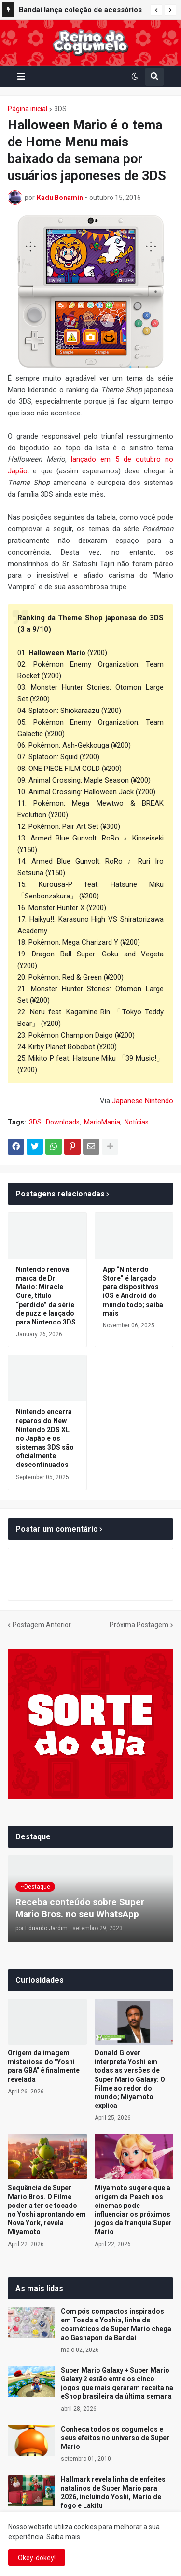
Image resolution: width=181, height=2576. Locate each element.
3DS (60, 108)
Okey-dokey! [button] (37, 2558)
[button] (156, 10)
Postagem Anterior (42, 1625)
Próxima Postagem (139, 1625)
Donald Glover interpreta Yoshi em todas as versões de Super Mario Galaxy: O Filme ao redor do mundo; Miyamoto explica (130, 2079)
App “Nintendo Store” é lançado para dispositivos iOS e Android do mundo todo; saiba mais (133, 1291)
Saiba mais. (64, 2537)
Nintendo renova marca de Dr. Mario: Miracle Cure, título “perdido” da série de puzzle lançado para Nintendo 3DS (46, 1296)
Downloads (63, 1122)
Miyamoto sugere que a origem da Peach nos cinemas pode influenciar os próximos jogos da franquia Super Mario (133, 2209)
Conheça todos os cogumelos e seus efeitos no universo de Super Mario (115, 2437)
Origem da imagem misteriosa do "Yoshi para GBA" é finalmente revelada (44, 2066)
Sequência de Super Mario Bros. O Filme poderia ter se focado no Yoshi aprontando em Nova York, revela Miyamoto (47, 2209)
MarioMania (102, 1122)
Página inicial (27, 108)
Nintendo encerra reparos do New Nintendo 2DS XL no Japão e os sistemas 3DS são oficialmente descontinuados (45, 1438)
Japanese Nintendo (142, 1100)
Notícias (137, 1122)
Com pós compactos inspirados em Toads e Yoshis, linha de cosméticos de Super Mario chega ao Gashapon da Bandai (116, 2324)
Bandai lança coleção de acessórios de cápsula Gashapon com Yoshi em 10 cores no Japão (81, 11)
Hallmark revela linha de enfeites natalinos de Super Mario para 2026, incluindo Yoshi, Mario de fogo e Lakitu (113, 2493)
